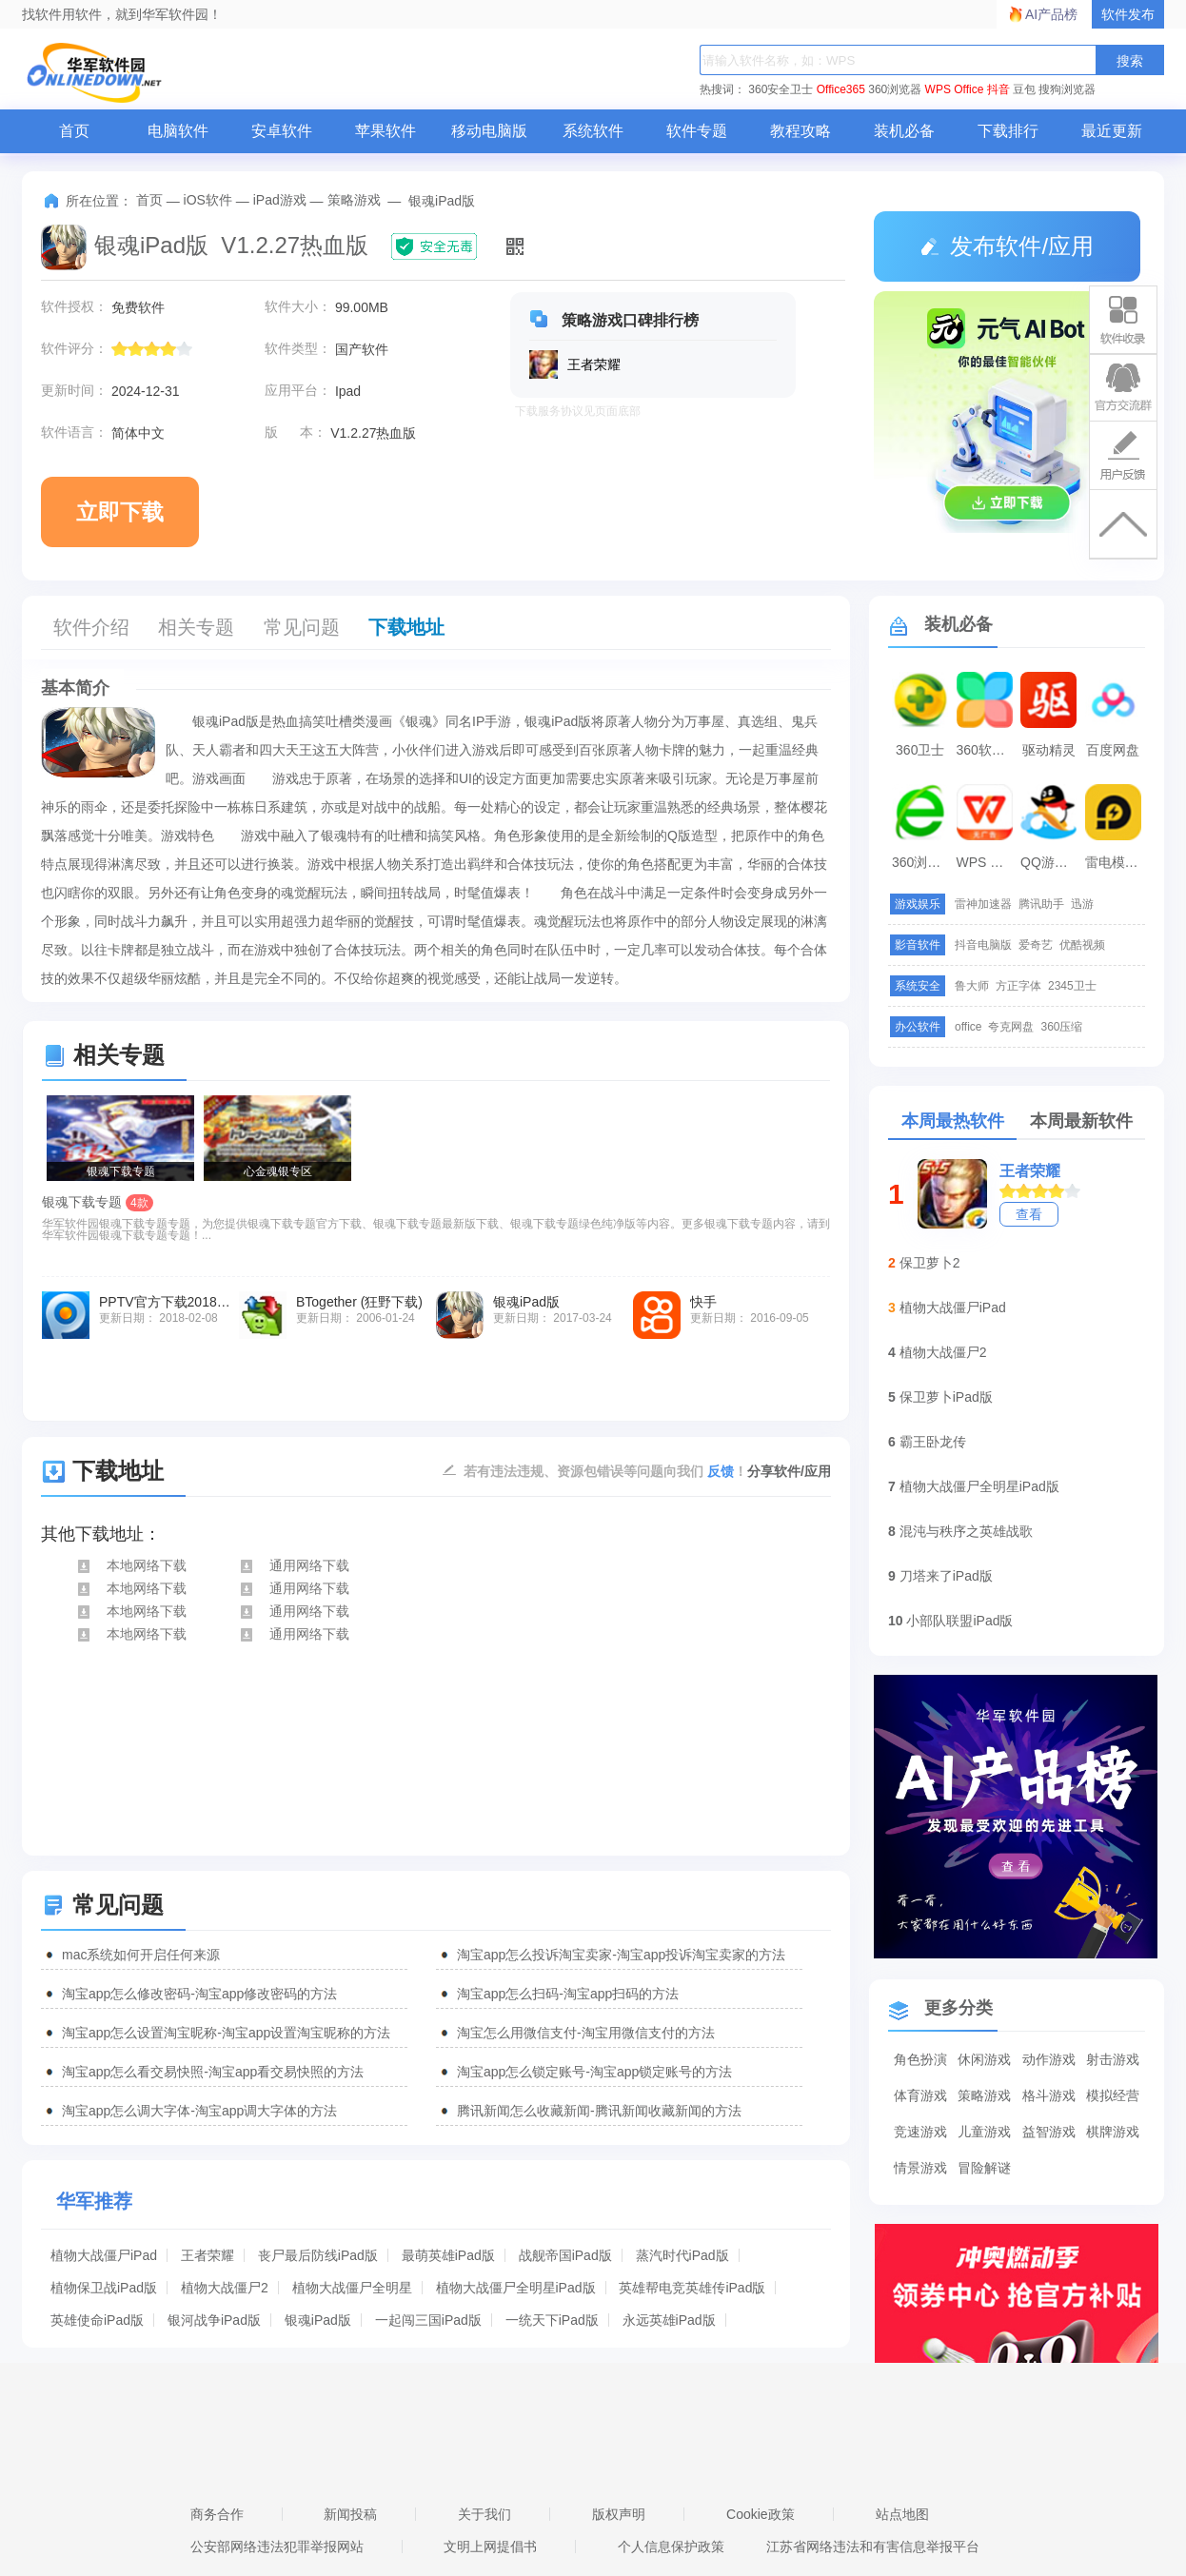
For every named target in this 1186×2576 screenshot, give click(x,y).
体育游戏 (920, 2095)
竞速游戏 (920, 2131)
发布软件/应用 (1007, 246)
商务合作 (217, 2514)
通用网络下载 (293, 1565)
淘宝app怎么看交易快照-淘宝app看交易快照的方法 (213, 2071)
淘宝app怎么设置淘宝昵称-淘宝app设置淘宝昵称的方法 (226, 2032)
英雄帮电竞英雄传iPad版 (692, 2287)
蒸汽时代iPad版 (682, 2255)
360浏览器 (894, 89)
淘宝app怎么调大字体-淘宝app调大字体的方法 (199, 2110)
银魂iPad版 (318, 2320)
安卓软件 (281, 131)
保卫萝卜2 (929, 1262)
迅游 (1082, 904)
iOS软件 (208, 199)
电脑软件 (178, 131)
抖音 (998, 89)
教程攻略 (800, 131)
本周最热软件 (952, 1121)
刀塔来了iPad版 (946, 1575)
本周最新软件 (1081, 1121)
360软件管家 (987, 749)
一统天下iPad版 (552, 2320)
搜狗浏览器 (1067, 89)
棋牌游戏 (1112, 2131)
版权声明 (618, 2514)
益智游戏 (1049, 2131)
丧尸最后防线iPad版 (318, 2255)
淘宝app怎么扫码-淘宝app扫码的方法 (568, 1993)
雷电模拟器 (1115, 862)
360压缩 (1061, 1026)
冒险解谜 (984, 2167)
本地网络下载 (131, 1565)
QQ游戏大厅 (1050, 862)
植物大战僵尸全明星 (352, 2287)
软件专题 (696, 131)
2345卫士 (1072, 986)
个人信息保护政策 (671, 2546)
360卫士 (920, 749)
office (968, 1026)
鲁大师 (972, 986)
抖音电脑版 (983, 945)
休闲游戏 (984, 2059)
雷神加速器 (983, 904)
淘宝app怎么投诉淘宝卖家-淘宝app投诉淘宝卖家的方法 (621, 1954)
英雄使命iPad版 (97, 2320)
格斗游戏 (1049, 2095)
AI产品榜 (1051, 14)
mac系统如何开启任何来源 (141, 1954)
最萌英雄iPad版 (448, 2255)
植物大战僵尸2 (224, 2287)
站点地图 (902, 2514)
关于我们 (484, 2514)
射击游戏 (1112, 2059)
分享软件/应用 (789, 1471)
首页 (74, 131)
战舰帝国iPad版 (565, 2255)
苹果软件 (385, 131)
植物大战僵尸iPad (103, 2255)
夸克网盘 (1011, 1026)
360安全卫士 (780, 89)
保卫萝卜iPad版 (946, 1397)
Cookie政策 (760, 2514)
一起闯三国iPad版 (428, 2320)
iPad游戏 (279, 199)
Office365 (841, 89)
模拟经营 (1112, 2095)
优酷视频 (1082, 945)
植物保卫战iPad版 (103, 2287)
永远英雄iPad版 (669, 2320)
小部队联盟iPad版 (959, 1620)
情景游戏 (920, 2167)
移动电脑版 (489, 131)
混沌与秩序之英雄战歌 (966, 1531)
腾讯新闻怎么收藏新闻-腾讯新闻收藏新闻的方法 (599, 2110)
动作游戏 (1049, 2059)
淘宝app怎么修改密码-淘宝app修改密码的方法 (199, 1993)
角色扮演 (920, 2059)
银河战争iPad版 (214, 2320)
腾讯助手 (1041, 904)
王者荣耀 (207, 2255)
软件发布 (1128, 14)
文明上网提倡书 (490, 2546)
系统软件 (593, 131)
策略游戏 (354, 199)
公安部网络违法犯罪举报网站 (277, 2546)
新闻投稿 (350, 2514)
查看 (1029, 1214)
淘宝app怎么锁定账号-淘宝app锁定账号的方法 (594, 2071)
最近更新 (1111, 131)
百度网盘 (1112, 749)
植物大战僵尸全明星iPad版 (516, 2287)
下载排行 (1008, 131)
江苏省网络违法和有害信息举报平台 (872, 2546)
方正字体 (1018, 986)
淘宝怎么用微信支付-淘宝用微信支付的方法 (586, 2032)
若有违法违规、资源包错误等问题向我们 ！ (605, 1470)
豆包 (1024, 89)
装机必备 (904, 131)
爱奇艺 (1035, 945)
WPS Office (954, 89)
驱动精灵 (1049, 749)
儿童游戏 (984, 2131)
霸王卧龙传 (932, 1441)
